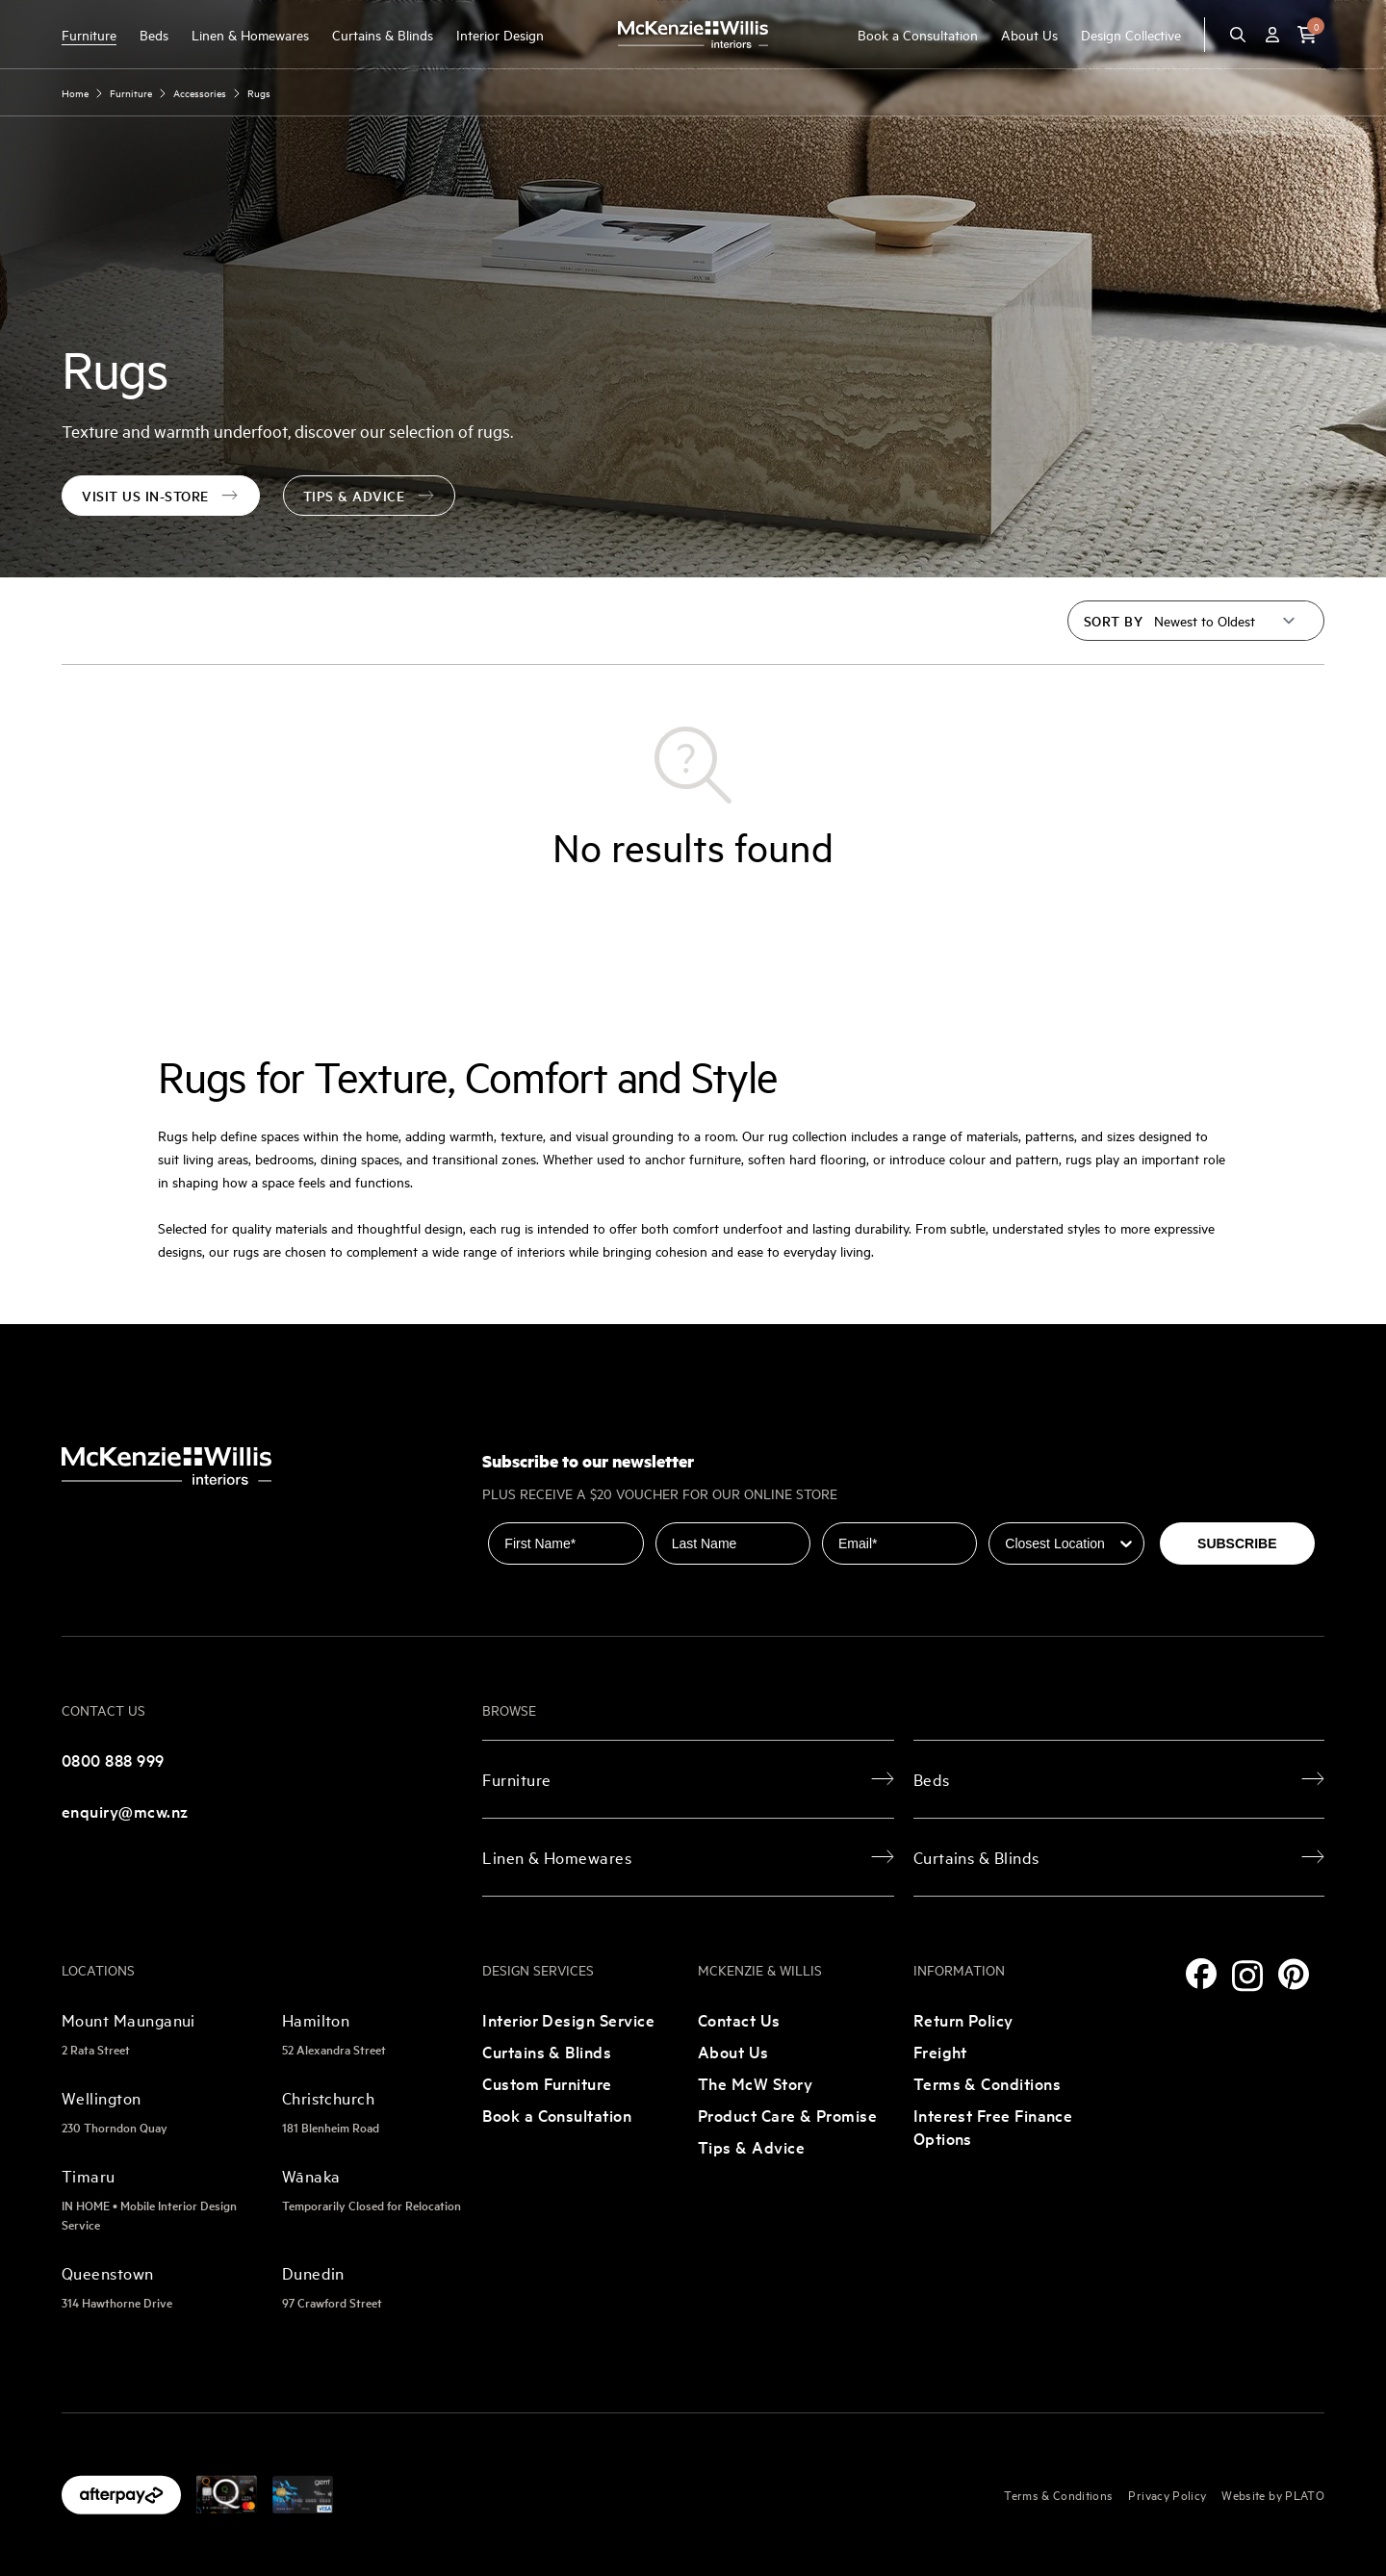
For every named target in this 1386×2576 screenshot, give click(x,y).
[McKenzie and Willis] (693, 34)
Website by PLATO (1272, 2494)
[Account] (1272, 34)
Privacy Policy (1167, 2494)
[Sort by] (1225, 620)
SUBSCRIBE (1236, 1543)
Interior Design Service (568, 2019)
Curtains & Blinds (382, 34)
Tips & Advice (369, 495)
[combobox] (1060, 1543)
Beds (154, 34)
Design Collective (1131, 34)
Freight (940, 2051)
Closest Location (1042, 1509)
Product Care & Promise (787, 2115)
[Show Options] (1126, 1543)
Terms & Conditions (987, 2083)
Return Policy (963, 2019)
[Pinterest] (1293, 1974)
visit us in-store (161, 495)
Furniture (89, 34)
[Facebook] (1201, 1973)
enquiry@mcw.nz (125, 1810)
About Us (1029, 34)
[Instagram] (1247, 1976)
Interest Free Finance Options (993, 2126)
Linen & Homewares (250, 34)
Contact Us (739, 2019)
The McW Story (755, 2083)
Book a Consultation (918, 34)
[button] (1307, 34)
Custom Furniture (546, 2083)
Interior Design (500, 34)
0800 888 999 (113, 1759)
